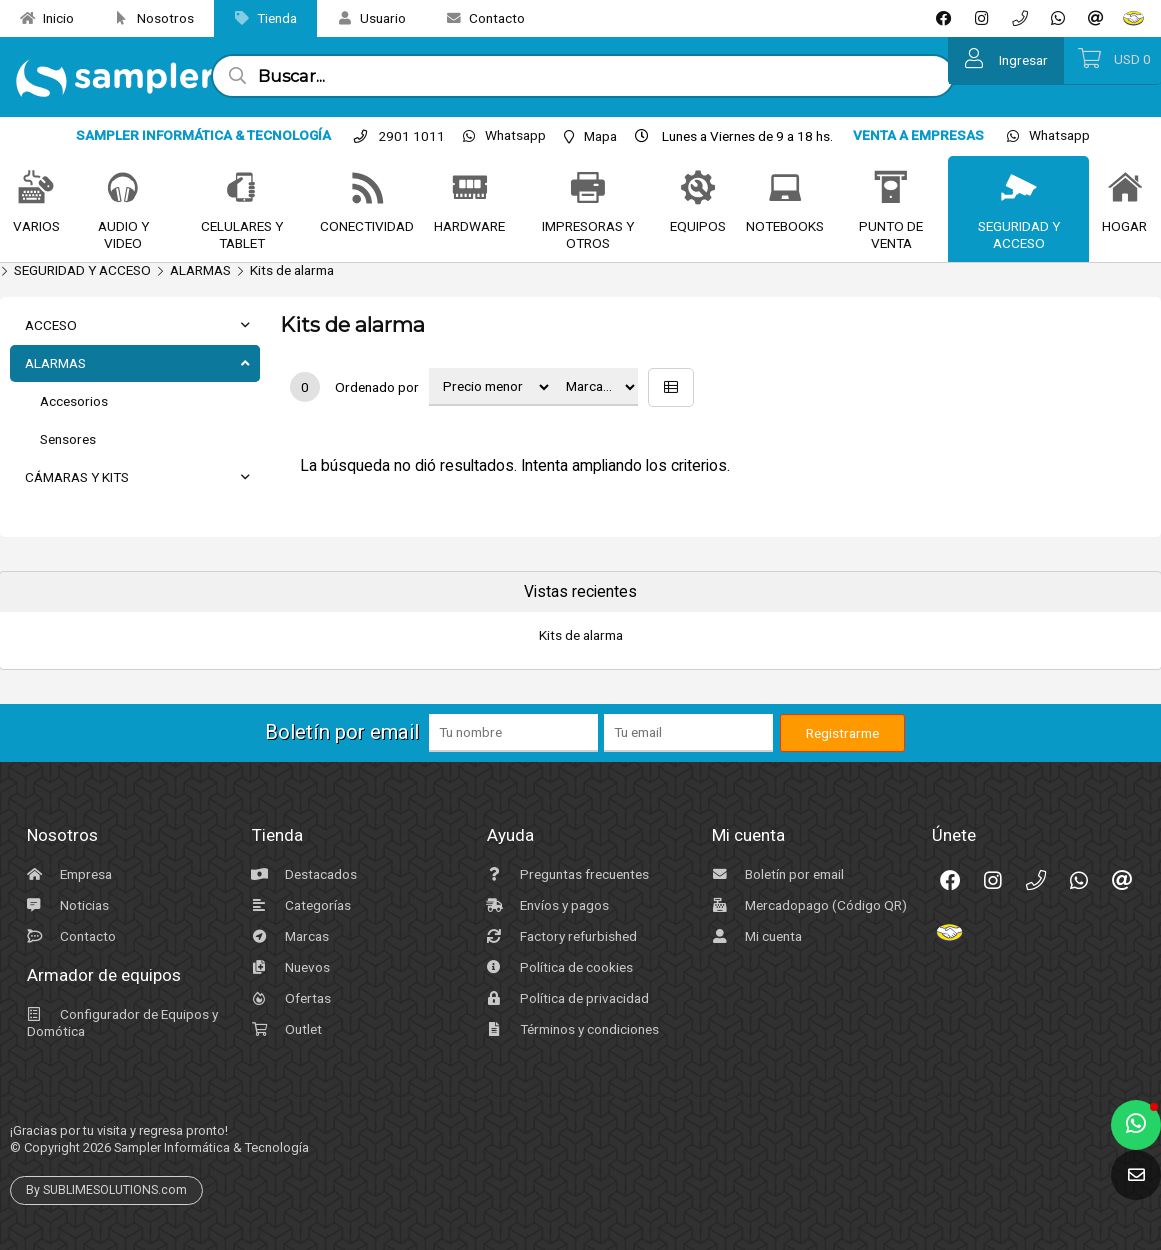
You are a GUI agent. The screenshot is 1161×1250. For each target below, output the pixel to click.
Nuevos (288, 967)
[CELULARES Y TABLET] (242, 189)
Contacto (478, 18)
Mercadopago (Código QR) (807, 905)
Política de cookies (557, 967)
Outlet (284, 1029)
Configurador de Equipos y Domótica (120, 1022)
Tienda (258, 18)
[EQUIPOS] (698, 189)
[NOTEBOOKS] (785, 189)
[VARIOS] (36, 189)
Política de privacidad (565, 998)
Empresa (67, 874)
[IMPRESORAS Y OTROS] (588, 189)
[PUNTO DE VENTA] (891, 189)
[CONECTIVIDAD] (368, 189)
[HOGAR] (1125, 189)
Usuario (364, 18)
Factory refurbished (559, 936)
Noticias (65, 905)
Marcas (288, 936)
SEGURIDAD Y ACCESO (82, 270)
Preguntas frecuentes (565, 874)
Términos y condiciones (570, 1029)
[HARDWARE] (470, 189)
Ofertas (289, 998)
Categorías (299, 905)
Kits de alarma (292, 270)
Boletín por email (775, 874)
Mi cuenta (754, 936)
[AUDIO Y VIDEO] (123, 189)
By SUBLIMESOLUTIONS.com (106, 1190)
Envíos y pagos (545, 905)
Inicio (39, 18)
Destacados (302, 874)
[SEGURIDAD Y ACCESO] (1019, 189)
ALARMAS (200, 270)
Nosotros (146, 18)
